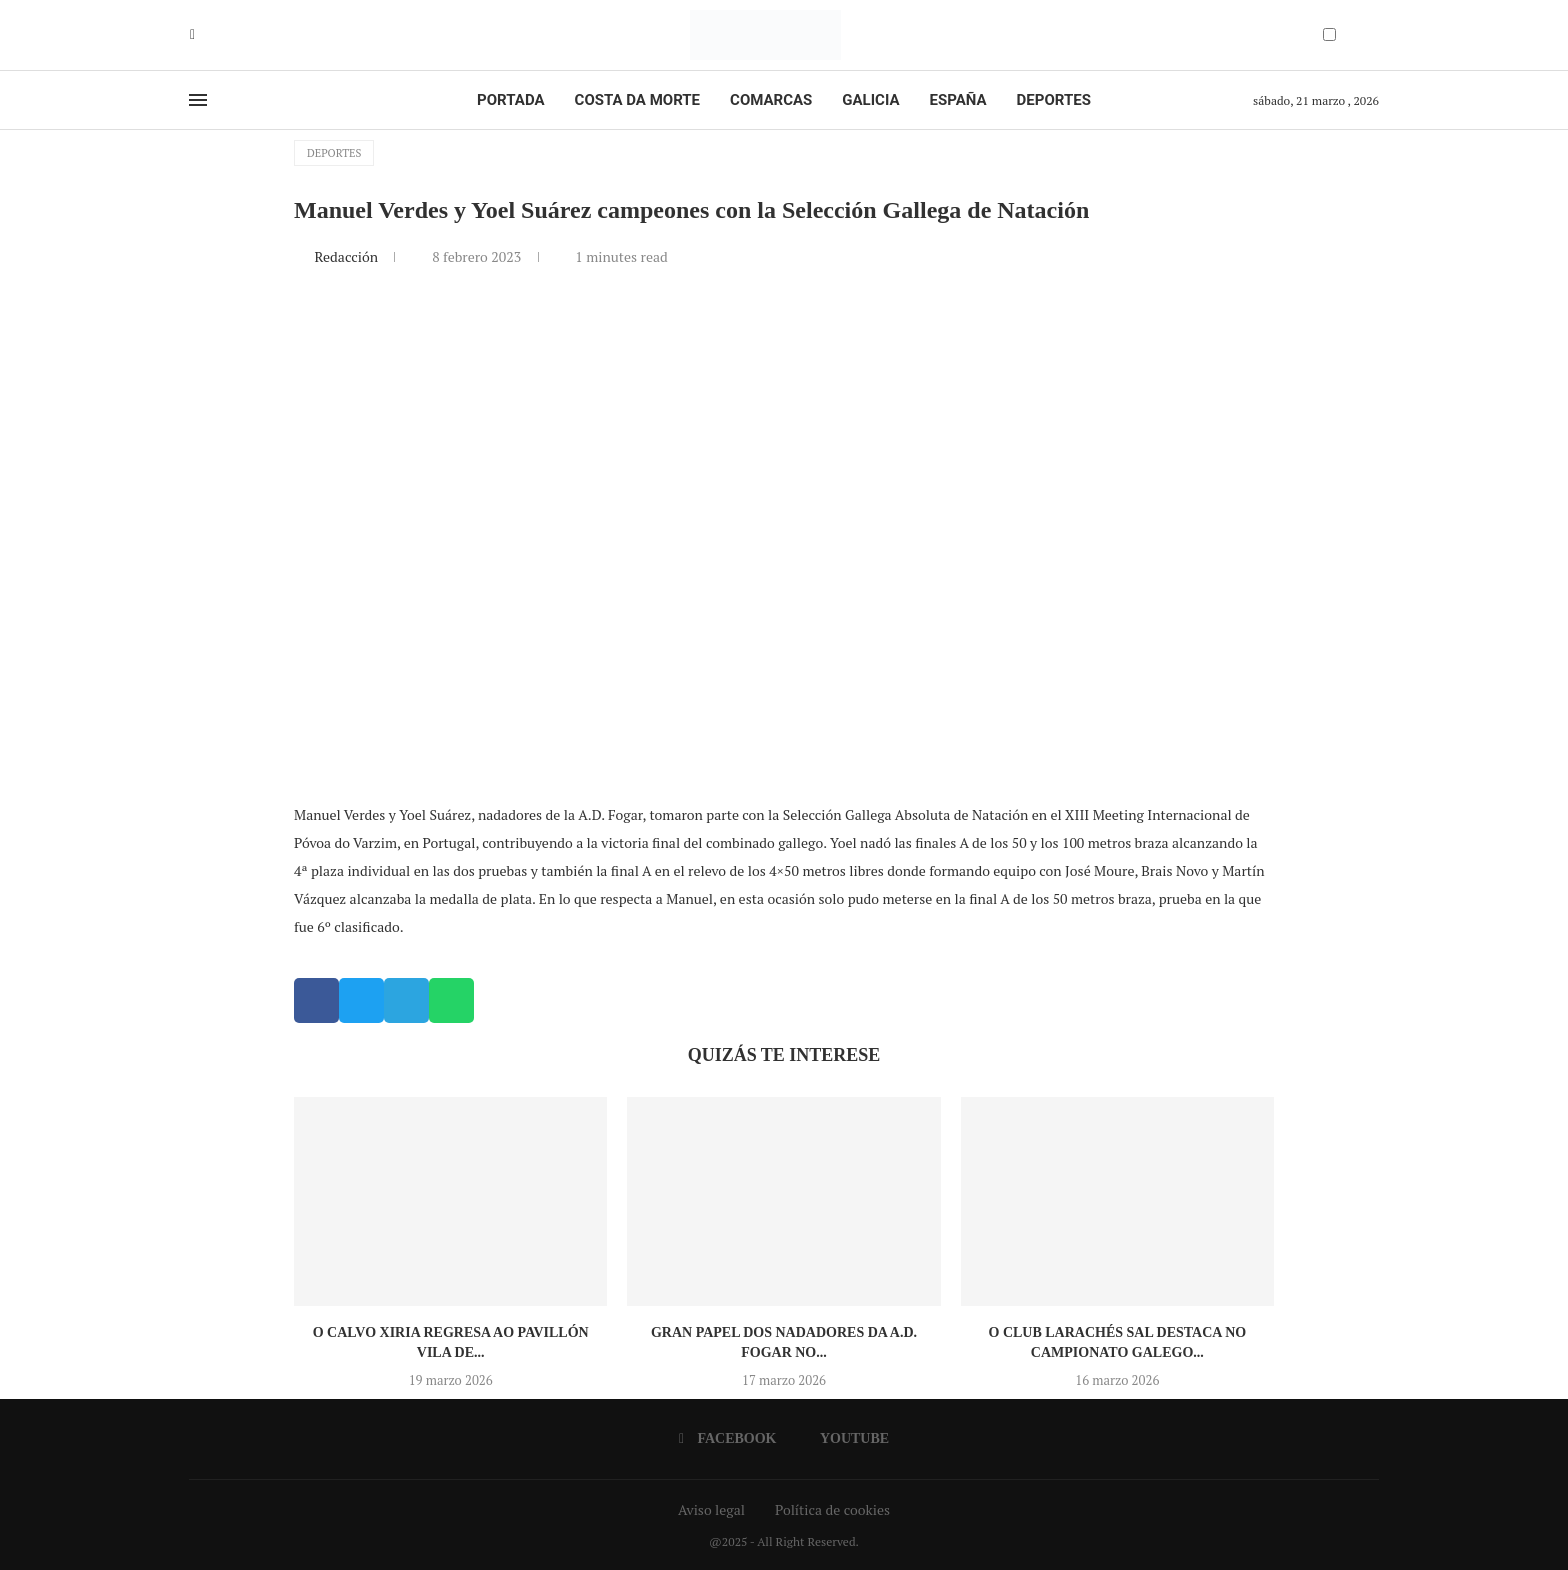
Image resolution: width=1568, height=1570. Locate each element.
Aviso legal (711, 1509)
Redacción (347, 256)
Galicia (870, 100)
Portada (510, 100)
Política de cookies (832, 1509)
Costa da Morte (638, 100)
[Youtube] (207, 35)
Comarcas (771, 100)
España (958, 100)
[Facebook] (192, 35)
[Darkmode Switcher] (1329, 34)
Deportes (1054, 100)
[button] (316, 1000)
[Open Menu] (198, 100)
